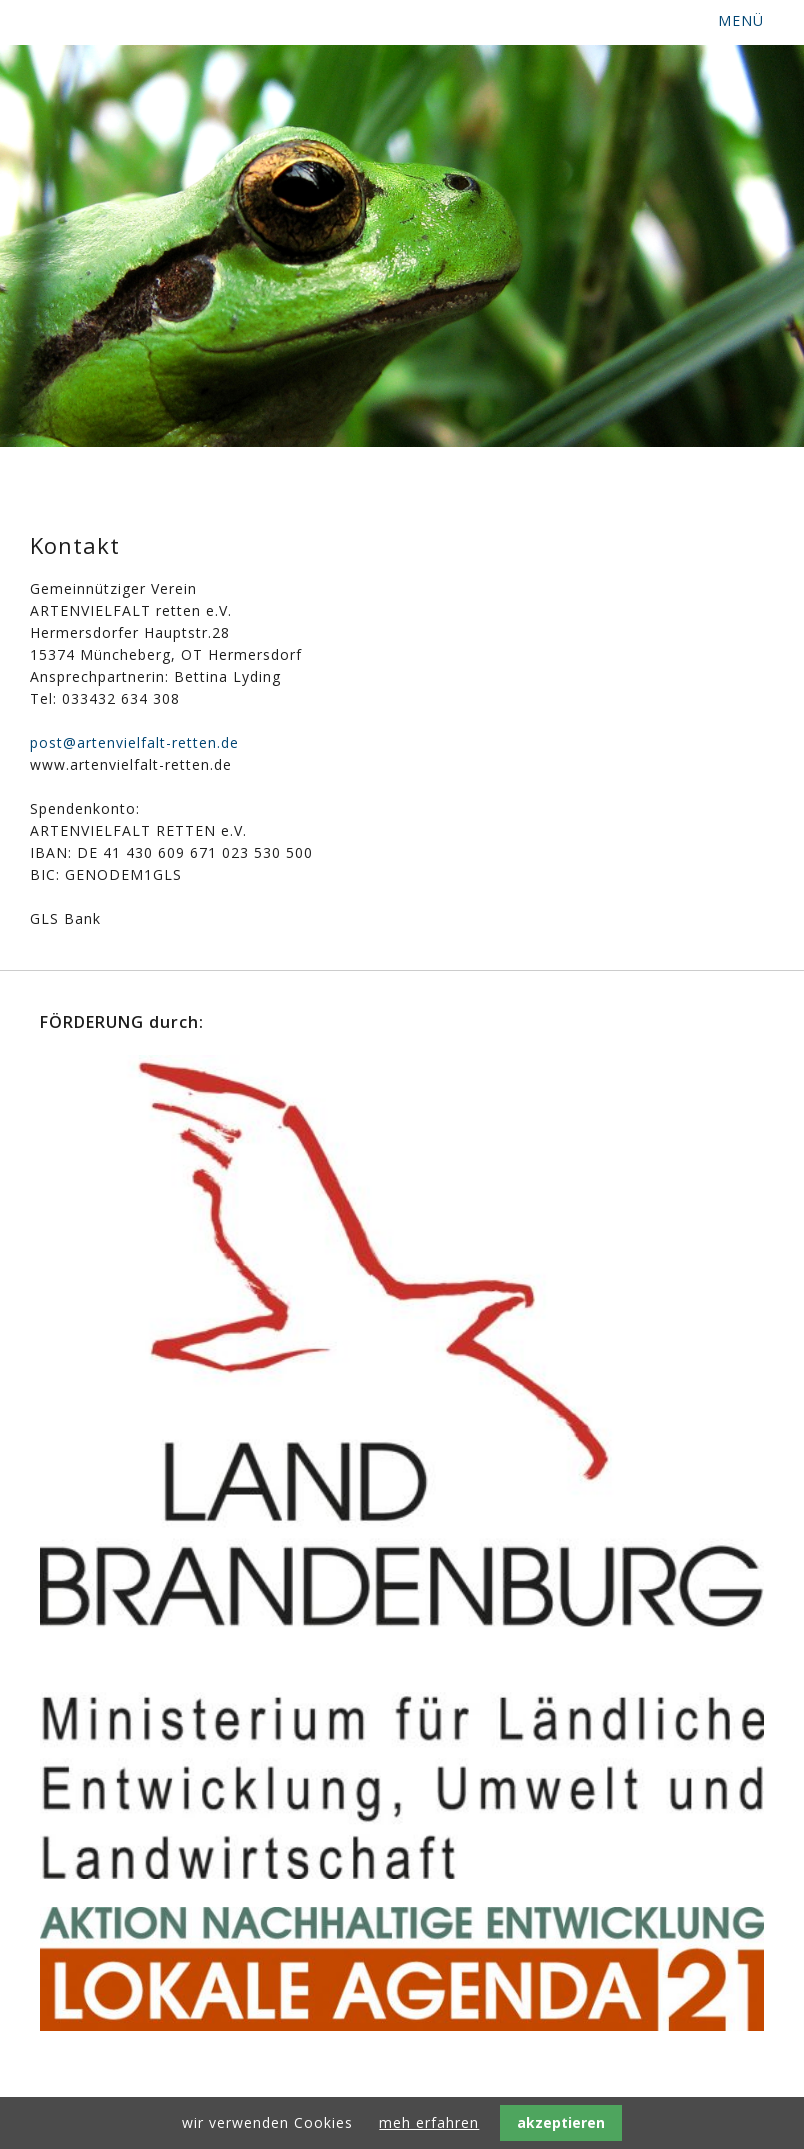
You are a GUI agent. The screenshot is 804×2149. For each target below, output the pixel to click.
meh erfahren (429, 2122)
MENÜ (741, 20)
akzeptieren (561, 2122)
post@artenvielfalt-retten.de (134, 742)
